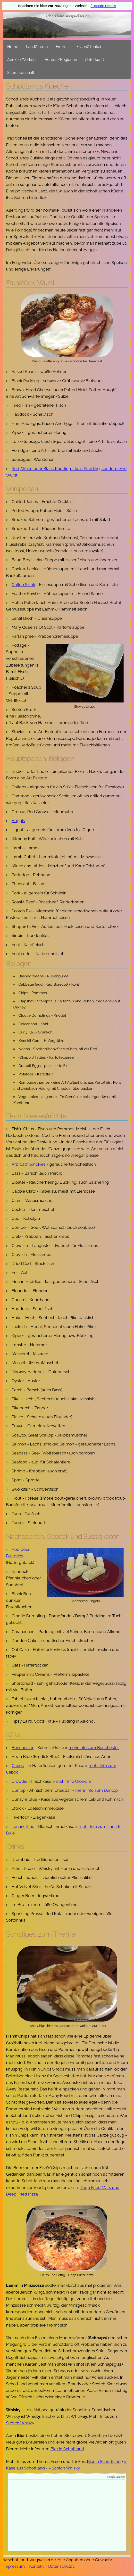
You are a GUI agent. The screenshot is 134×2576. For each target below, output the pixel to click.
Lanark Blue (23, 1826)
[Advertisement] (67, 2516)
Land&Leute (37, 46)
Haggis (18, 820)
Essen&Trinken (89, 46)
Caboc (18, 1765)
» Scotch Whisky (64, 2468)
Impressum (14, 2566)
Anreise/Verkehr (22, 59)
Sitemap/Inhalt (20, 72)
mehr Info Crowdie (73, 1781)
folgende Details (103, 6)
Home (12, 46)
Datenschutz (60, 2566)
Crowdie (19, 1781)
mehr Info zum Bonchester (93, 1747)
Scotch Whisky (20, 2422)
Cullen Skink (23, 584)
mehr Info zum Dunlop (96, 1790)
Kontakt (36, 2566)
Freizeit (62, 46)
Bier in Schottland (67, 2448)
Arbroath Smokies (29, 1164)
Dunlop (18, 1790)
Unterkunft (94, 59)
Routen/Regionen (61, 59)
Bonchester (23, 1747)
